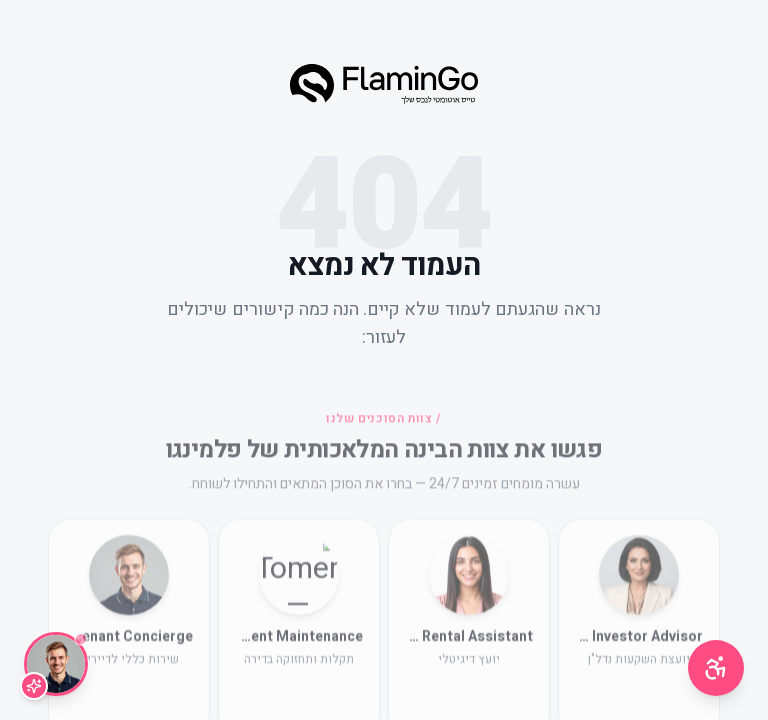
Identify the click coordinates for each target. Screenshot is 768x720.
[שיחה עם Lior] (56, 664)
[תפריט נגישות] (716, 668)
